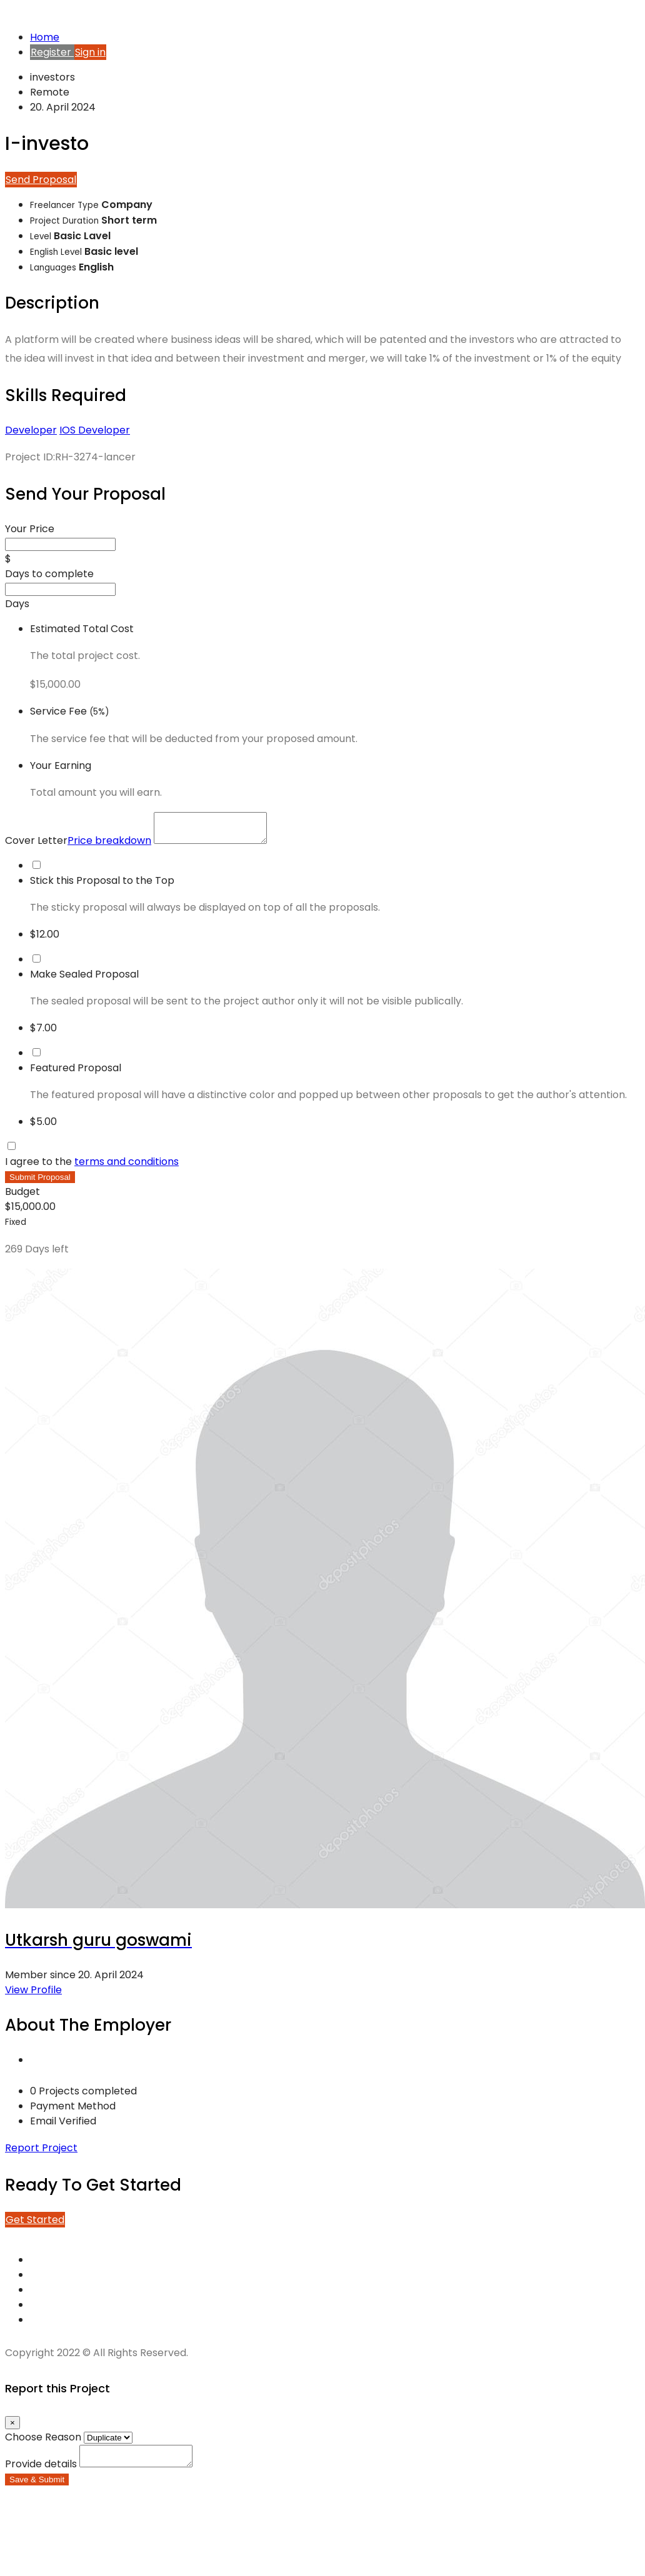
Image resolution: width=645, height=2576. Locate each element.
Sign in (90, 52)
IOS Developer (94, 430)
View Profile (33, 1995)
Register (52, 52)
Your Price (29, 529)
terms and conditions (126, 1167)
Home (44, 37)
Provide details (41, 2473)
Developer (31, 430)
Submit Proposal (40, 1182)
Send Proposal (41, 179)
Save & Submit (36, 2489)
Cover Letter (79, 846)
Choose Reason (43, 2442)
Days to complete (49, 574)
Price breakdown (109, 846)
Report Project (41, 2153)
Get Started (35, 2225)
